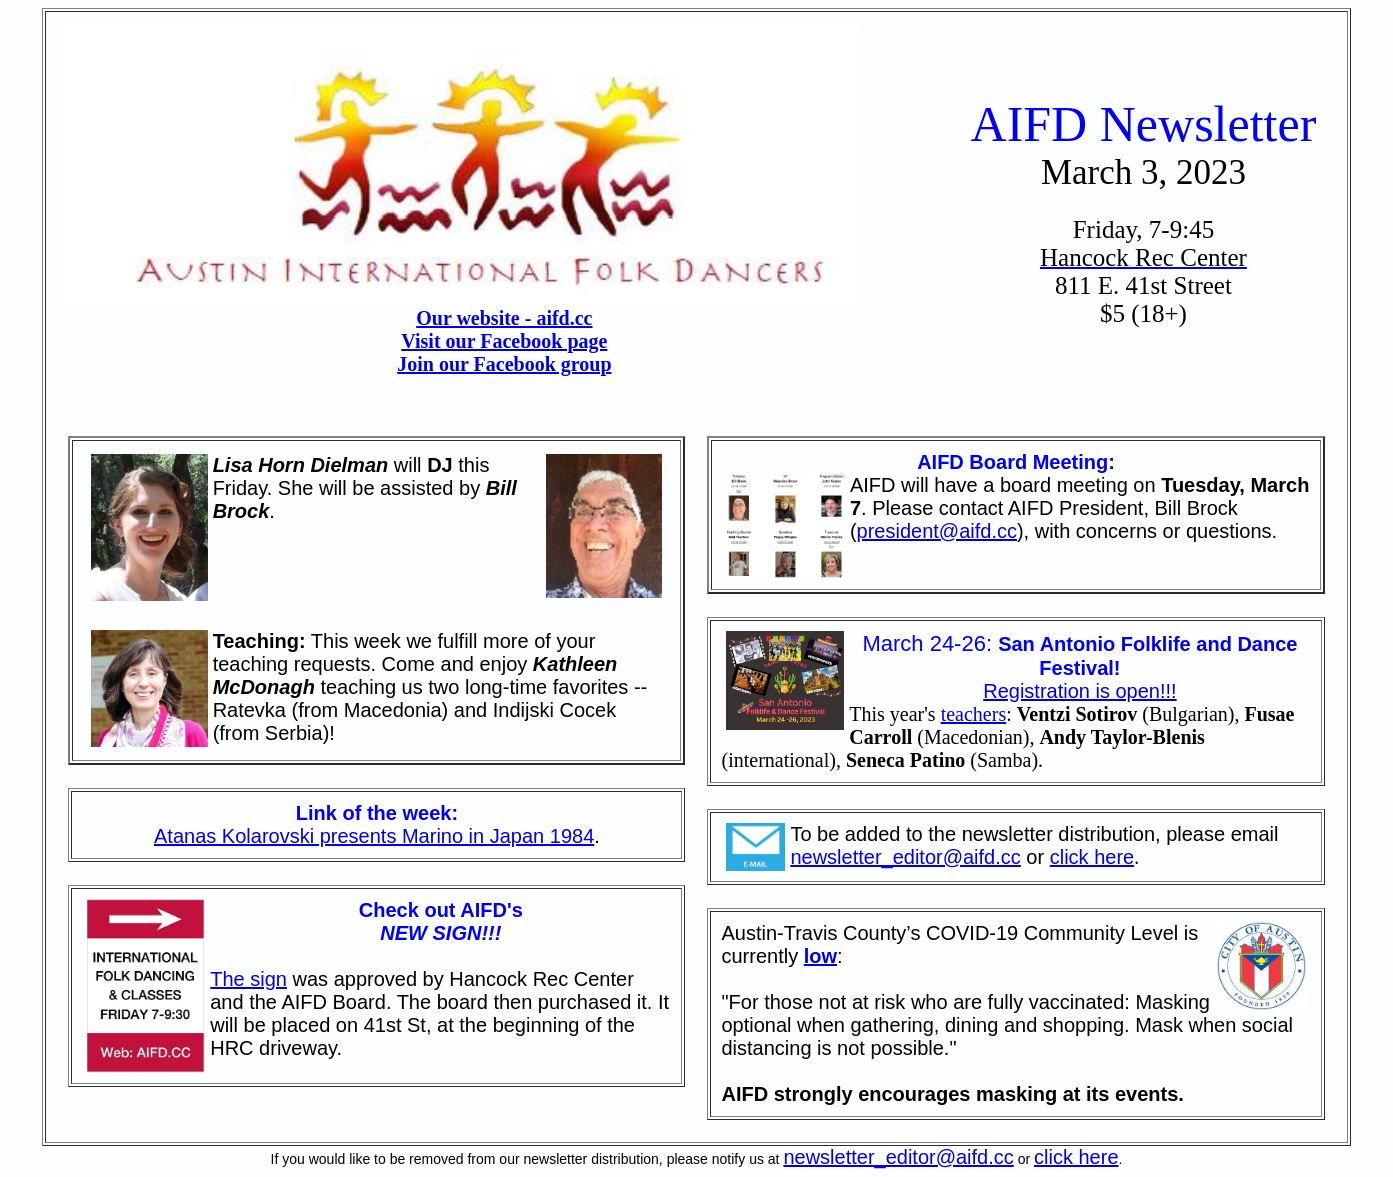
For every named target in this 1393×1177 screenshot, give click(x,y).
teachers (974, 714)
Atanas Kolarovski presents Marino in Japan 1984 (374, 836)
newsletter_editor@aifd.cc (905, 857)
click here (1092, 857)
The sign (248, 979)
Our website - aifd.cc (504, 318)
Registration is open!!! (1079, 691)
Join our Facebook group (504, 364)
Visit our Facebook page (504, 341)
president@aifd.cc (937, 531)
